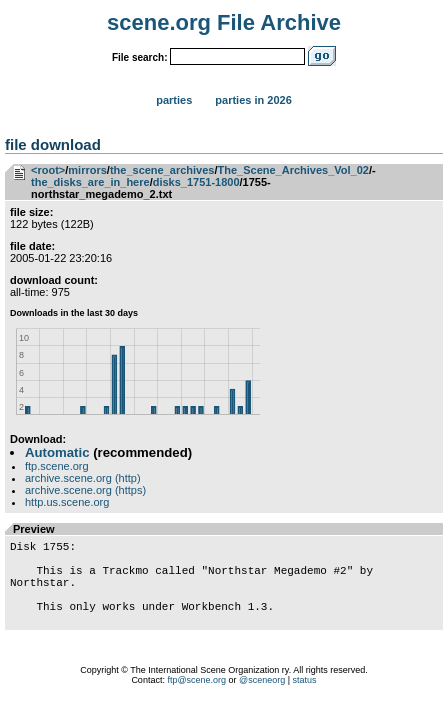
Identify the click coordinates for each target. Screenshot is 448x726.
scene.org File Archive (224, 22)
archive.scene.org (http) (83, 478)
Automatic (57, 452)
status (305, 701)
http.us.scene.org (67, 502)
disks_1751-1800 (196, 182)
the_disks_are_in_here (90, 182)
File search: (140, 57)
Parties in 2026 (253, 100)
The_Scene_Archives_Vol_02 (293, 170)
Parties (174, 100)
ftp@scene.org (196, 701)
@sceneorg (262, 701)
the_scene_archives (162, 170)
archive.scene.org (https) (85, 490)
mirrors (87, 170)
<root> (48, 170)
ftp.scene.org (57, 466)
